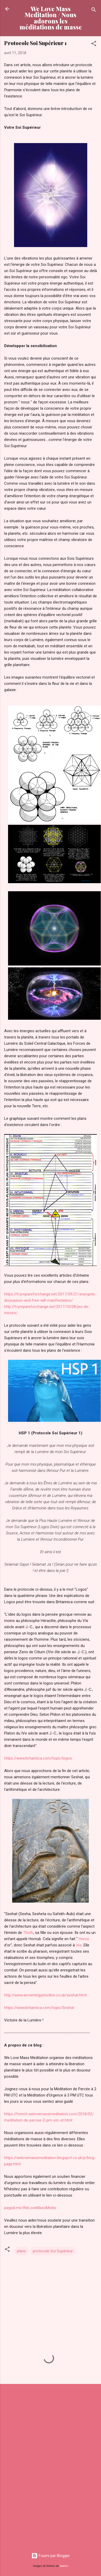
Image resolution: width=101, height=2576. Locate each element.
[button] (94, 44)
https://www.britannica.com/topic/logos (38, 1758)
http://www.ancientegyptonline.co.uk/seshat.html (45, 1995)
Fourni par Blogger (50, 2555)
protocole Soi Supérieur (53, 2251)
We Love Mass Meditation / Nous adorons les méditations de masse (50, 18)
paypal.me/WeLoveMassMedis (30, 2207)
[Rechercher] (94, 11)
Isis (79, 1945)
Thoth (28, 1932)
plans (21, 2251)
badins (64, 2566)
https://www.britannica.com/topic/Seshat (39, 2007)
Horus (84, 1938)
